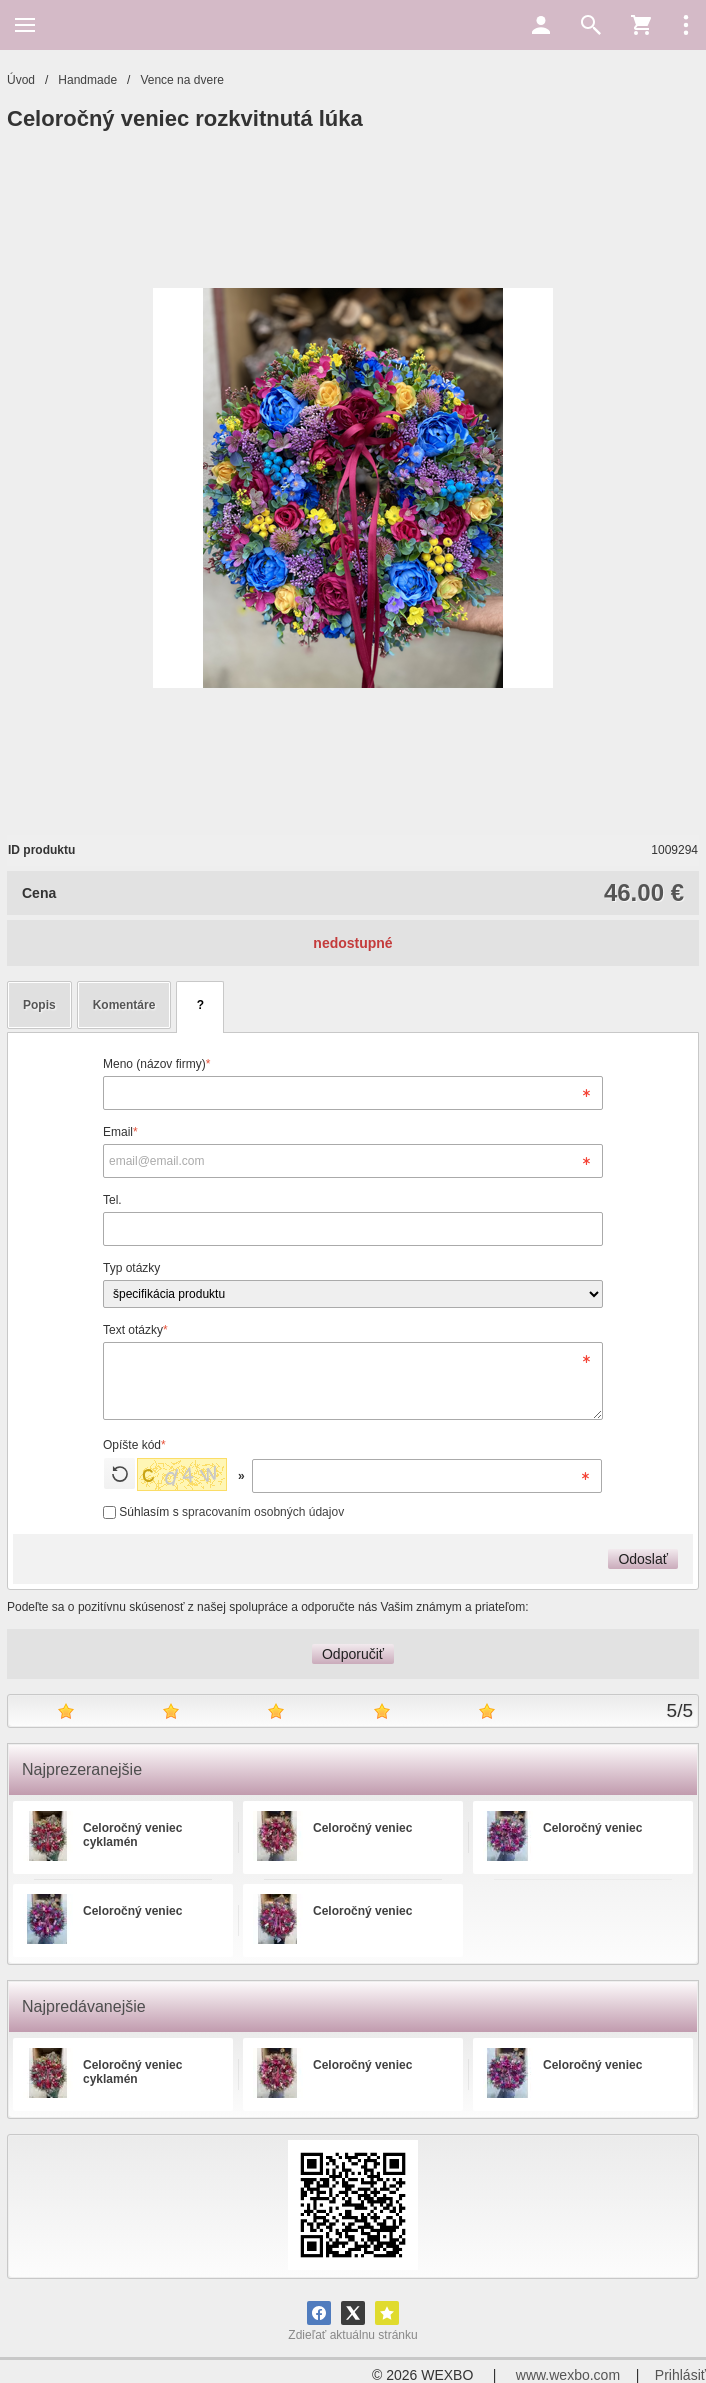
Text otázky (135, 1330)
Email (120, 1132)
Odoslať (643, 1559)
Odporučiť (353, 1654)
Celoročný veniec (362, 1828)
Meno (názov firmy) (156, 1064)
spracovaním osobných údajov (263, 1512)
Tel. (112, 1200)
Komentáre (124, 1005)
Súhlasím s (223, 1512)
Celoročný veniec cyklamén (132, 1835)
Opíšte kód (134, 1445)
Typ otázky (131, 1268)
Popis (39, 1005)
